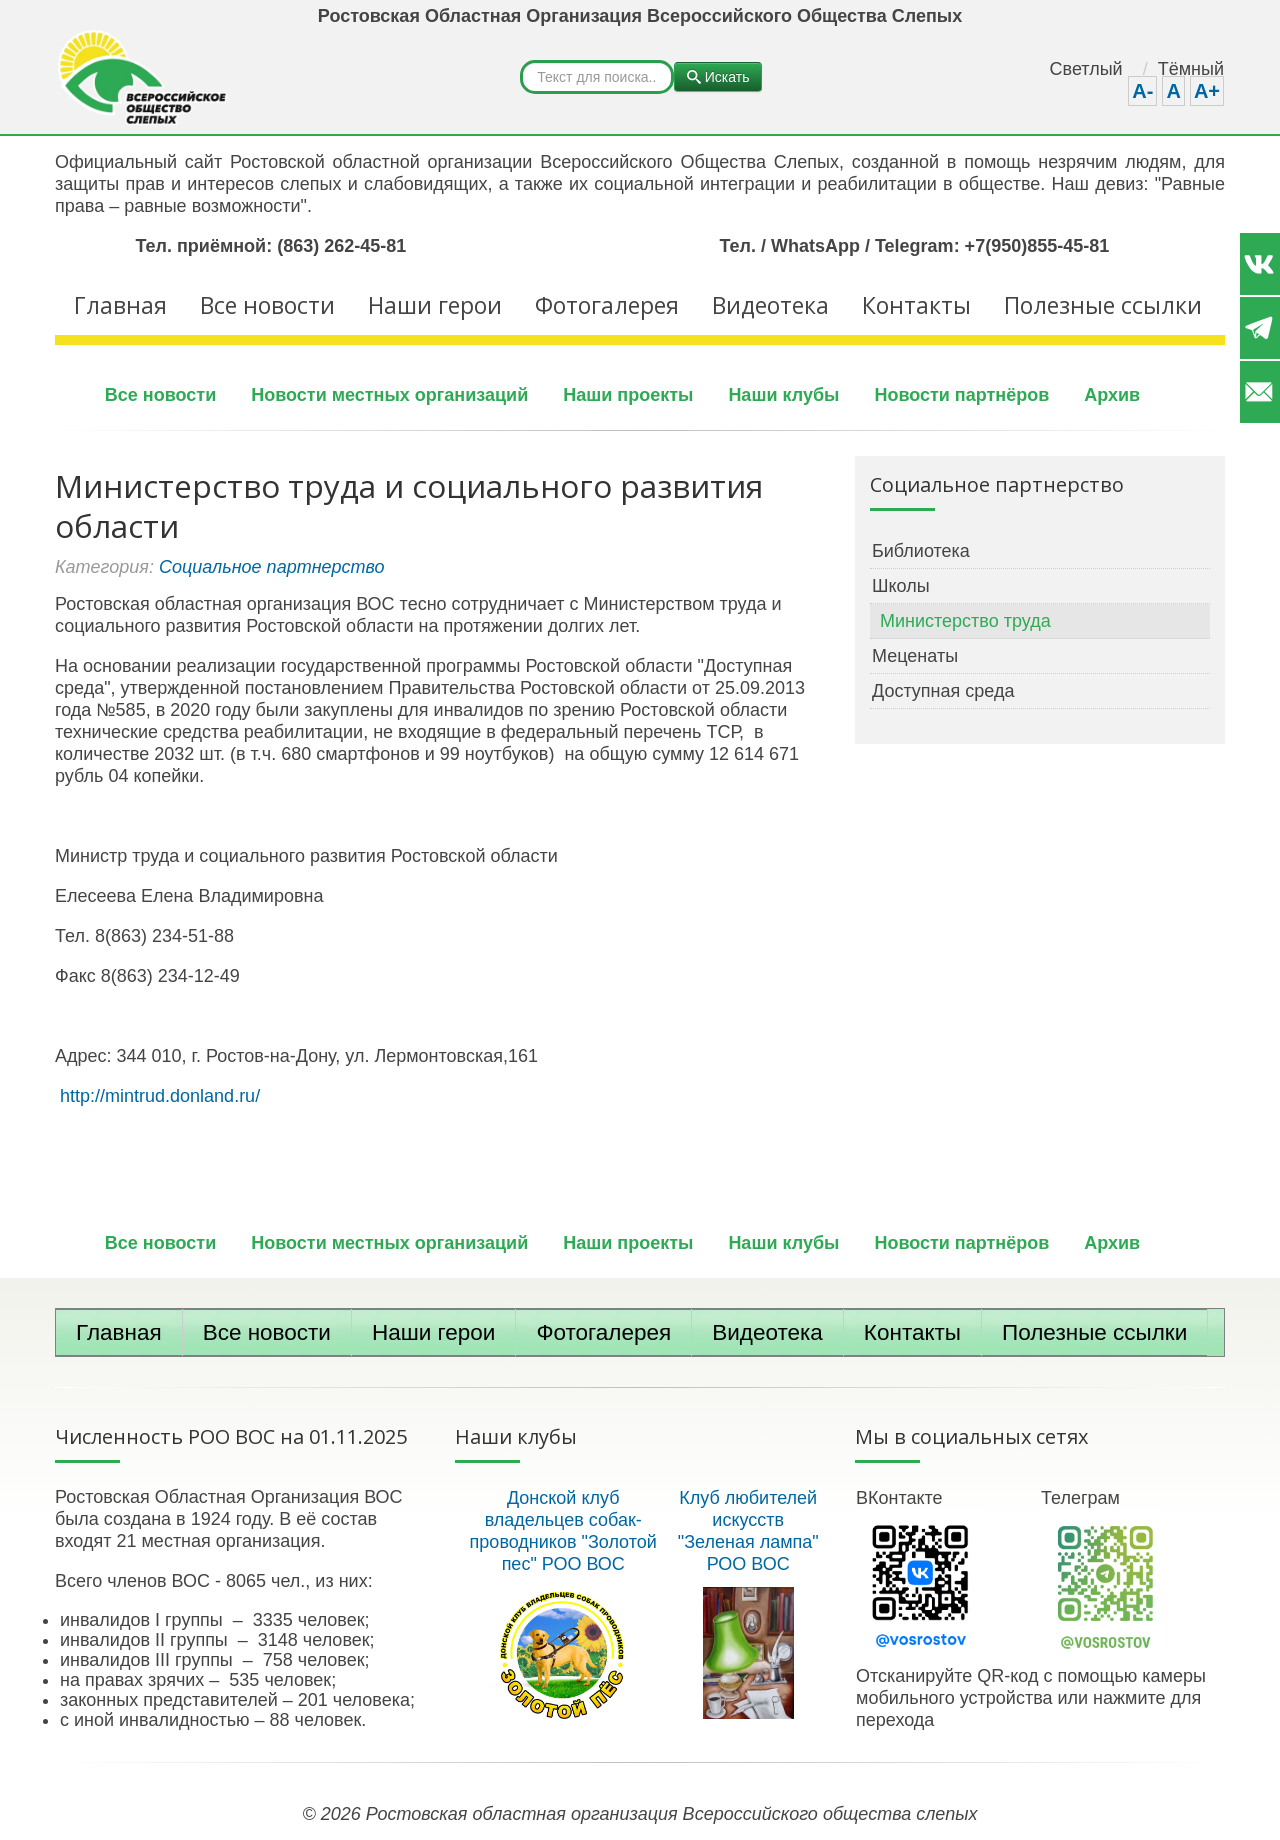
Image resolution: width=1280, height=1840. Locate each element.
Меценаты (915, 656)
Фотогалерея (607, 305)
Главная (120, 305)
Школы (901, 586)
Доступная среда (943, 691)
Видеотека (770, 305)
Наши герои (435, 305)
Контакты (916, 305)
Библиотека (921, 551)
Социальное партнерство (272, 567)
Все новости (267, 305)
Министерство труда (965, 621)
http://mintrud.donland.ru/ (160, 1096)
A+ (1207, 91)
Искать (520, 60)
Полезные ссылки (1103, 305)
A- (1142, 91)
